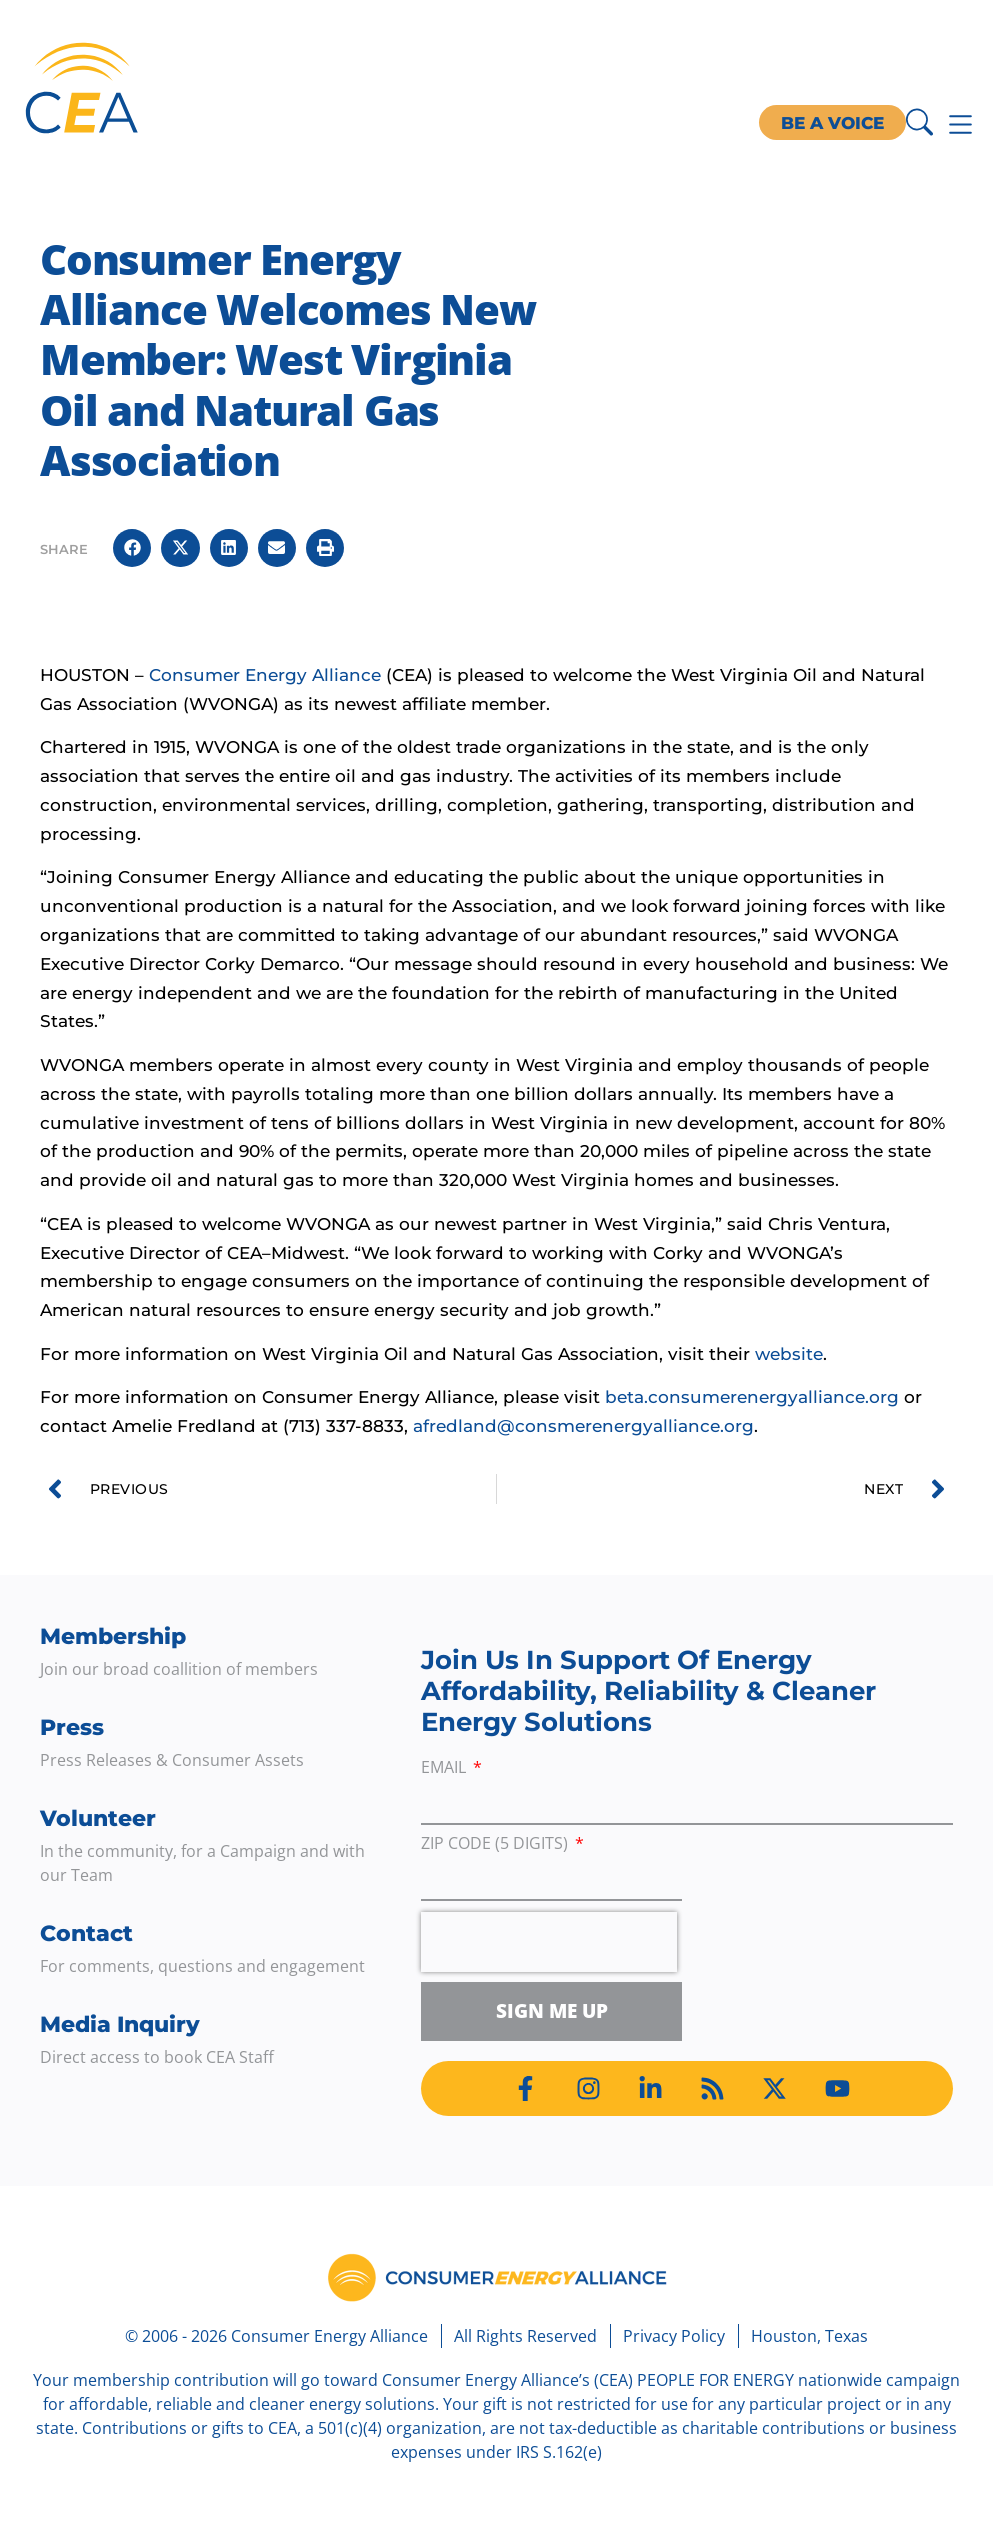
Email (445, 1768)
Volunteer (98, 1818)
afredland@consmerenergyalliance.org (583, 1426)
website (789, 1354)
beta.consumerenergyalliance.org (752, 1397)
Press (72, 1727)
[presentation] (549, 1942)
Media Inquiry (120, 2024)
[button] (132, 548)
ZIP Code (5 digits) (496, 1844)
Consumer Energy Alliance (265, 675)
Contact (86, 1933)
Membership (113, 1636)
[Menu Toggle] (960, 124)
